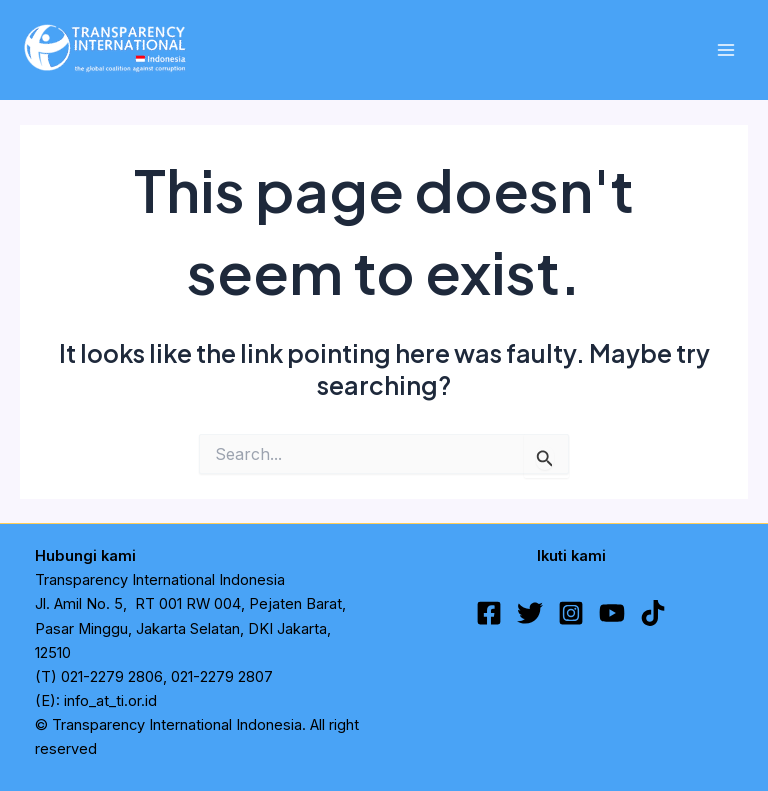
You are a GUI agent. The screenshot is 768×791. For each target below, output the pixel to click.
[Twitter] (530, 613)
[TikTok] (653, 613)
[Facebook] (489, 613)
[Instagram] (571, 613)
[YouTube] (612, 613)
